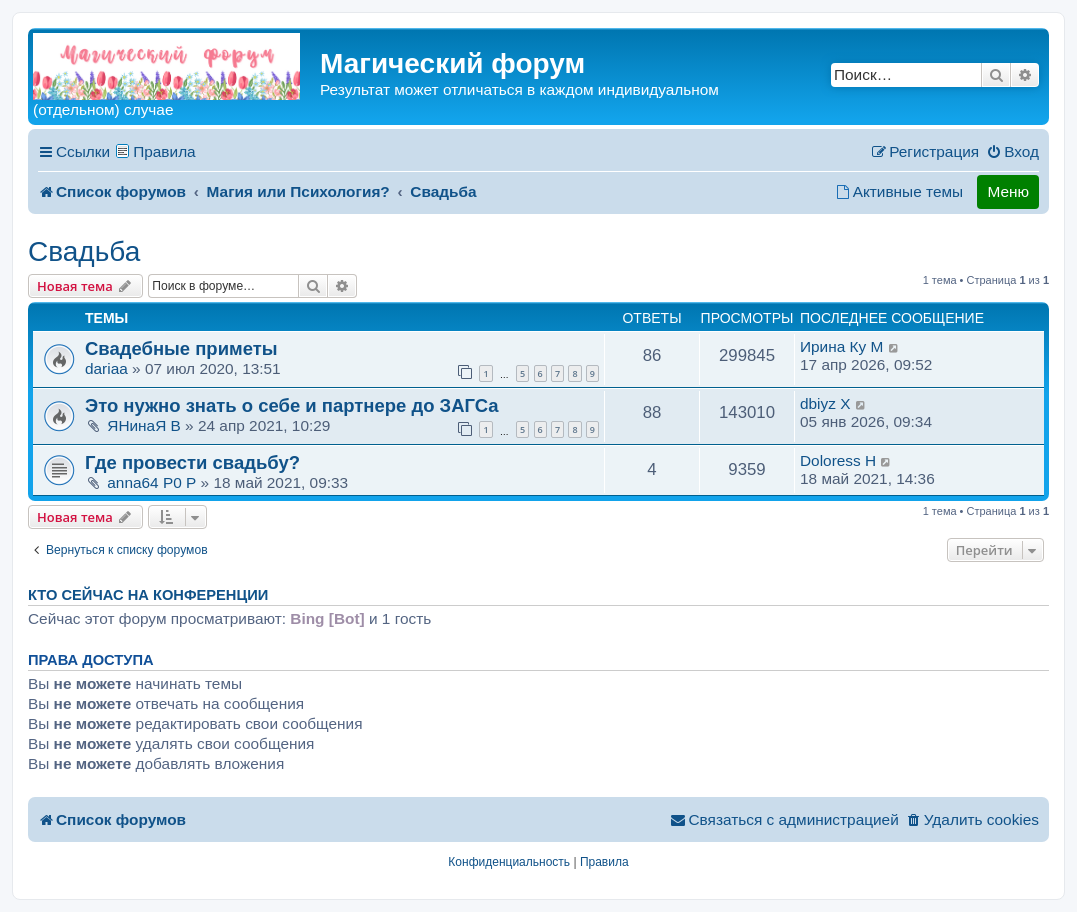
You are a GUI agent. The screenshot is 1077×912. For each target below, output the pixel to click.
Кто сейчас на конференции (148, 595)
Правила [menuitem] (164, 151)
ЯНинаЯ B (144, 425)
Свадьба (84, 251)
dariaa (106, 368)
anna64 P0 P (151, 482)
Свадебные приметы (181, 348)
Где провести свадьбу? (192, 462)
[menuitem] (1012, 152)
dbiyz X (825, 403)
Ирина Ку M (841, 346)
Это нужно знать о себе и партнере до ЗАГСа (292, 405)
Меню (1008, 191)
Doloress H (838, 460)
